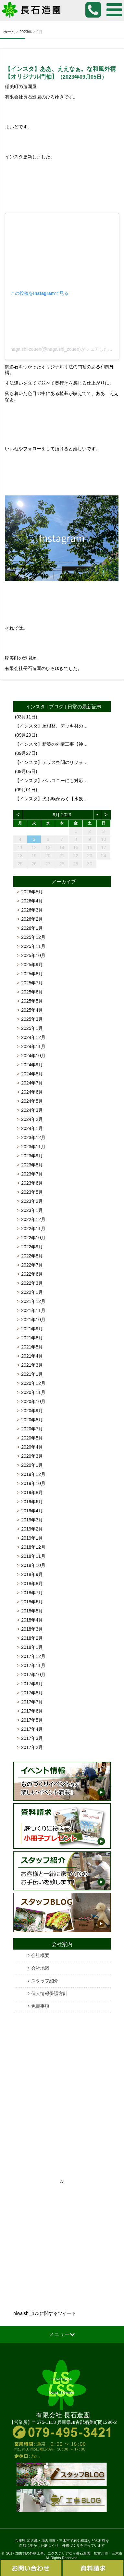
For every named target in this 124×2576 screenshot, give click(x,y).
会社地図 (40, 1968)
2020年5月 (32, 1437)
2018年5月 (32, 1610)
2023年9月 (32, 1155)
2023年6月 (32, 1183)
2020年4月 (32, 1447)
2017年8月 (32, 1692)
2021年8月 (32, 1337)
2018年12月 (33, 1547)
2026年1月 (32, 928)
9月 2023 (62, 814)
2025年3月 (32, 1019)
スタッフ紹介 (44, 1980)
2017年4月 (32, 1729)
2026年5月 (32, 891)
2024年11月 (33, 1046)
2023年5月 (32, 1192)
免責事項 (40, 2006)
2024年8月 (32, 1073)
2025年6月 (32, 991)
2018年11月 (33, 1556)
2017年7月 (32, 1701)
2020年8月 (32, 1419)
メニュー (62, 2334)
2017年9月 (32, 1683)
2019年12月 (33, 1474)
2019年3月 (32, 1519)
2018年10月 (33, 1565)
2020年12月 (33, 1383)
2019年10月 (33, 1483)
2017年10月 (33, 1674)
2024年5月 (32, 1101)
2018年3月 (32, 1629)
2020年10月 (33, 1401)
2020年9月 (32, 1410)
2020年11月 (33, 1392)
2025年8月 (32, 973)
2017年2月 (32, 1747)
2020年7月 (32, 1428)
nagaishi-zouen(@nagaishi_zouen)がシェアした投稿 (63, 349)
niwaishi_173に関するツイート (44, 2313)
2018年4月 (32, 1620)
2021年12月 (33, 1301)
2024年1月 (32, 1128)
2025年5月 (32, 1001)
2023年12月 (33, 1137)
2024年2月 (32, 1119)
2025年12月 (33, 937)
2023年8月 (32, 1164)
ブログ (56, 706)
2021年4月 (32, 1356)
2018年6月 (32, 1601)
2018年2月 (32, 1638)
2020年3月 (32, 1456)
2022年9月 (32, 1246)
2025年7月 (32, 982)
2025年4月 (32, 1010)
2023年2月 (32, 1201)
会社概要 (40, 1955)
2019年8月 (32, 1492)
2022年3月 (32, 1283)
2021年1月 (32, 1374)
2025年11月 (33, 946)
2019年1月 (32, 1538)
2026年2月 (32, 919)
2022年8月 (32, 1255)
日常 (72, 706)
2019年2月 (32, 1528)
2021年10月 (33, 1319)
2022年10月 (33, 1237)
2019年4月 (32, 1510)
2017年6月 (32, 1711)
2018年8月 (32, 1583)
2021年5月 (32, 1346)
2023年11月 (33, 1146)
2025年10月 (33, 955)
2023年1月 (32, 1210)
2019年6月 (32, 1501)
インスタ (35, 706)
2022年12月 (33, 1219)
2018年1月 (32, 1647)
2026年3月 (32, 910)
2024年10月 (33, 1055)
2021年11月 (33, 1310)
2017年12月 (33, 1656)
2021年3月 (32, 1365)
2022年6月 (32, 1274)
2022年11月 (33, 1228)
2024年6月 (32, 1092)
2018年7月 (32, 1592)
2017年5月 (32, 1720)
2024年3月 (32, 1110)
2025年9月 (32, 964)
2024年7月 (32, 1082)
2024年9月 (32, 1064)
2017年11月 (33, 1665)
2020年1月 (32, 1465)
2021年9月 (32, 1328)
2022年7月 (32, 1265)
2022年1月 (32, 1292)
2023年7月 (32, 1173)
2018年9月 (32, 1574)
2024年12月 (33, 1037)
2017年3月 (32, 1738)
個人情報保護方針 (49, 1993)
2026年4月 (32, 900)
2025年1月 (32, 1028)
